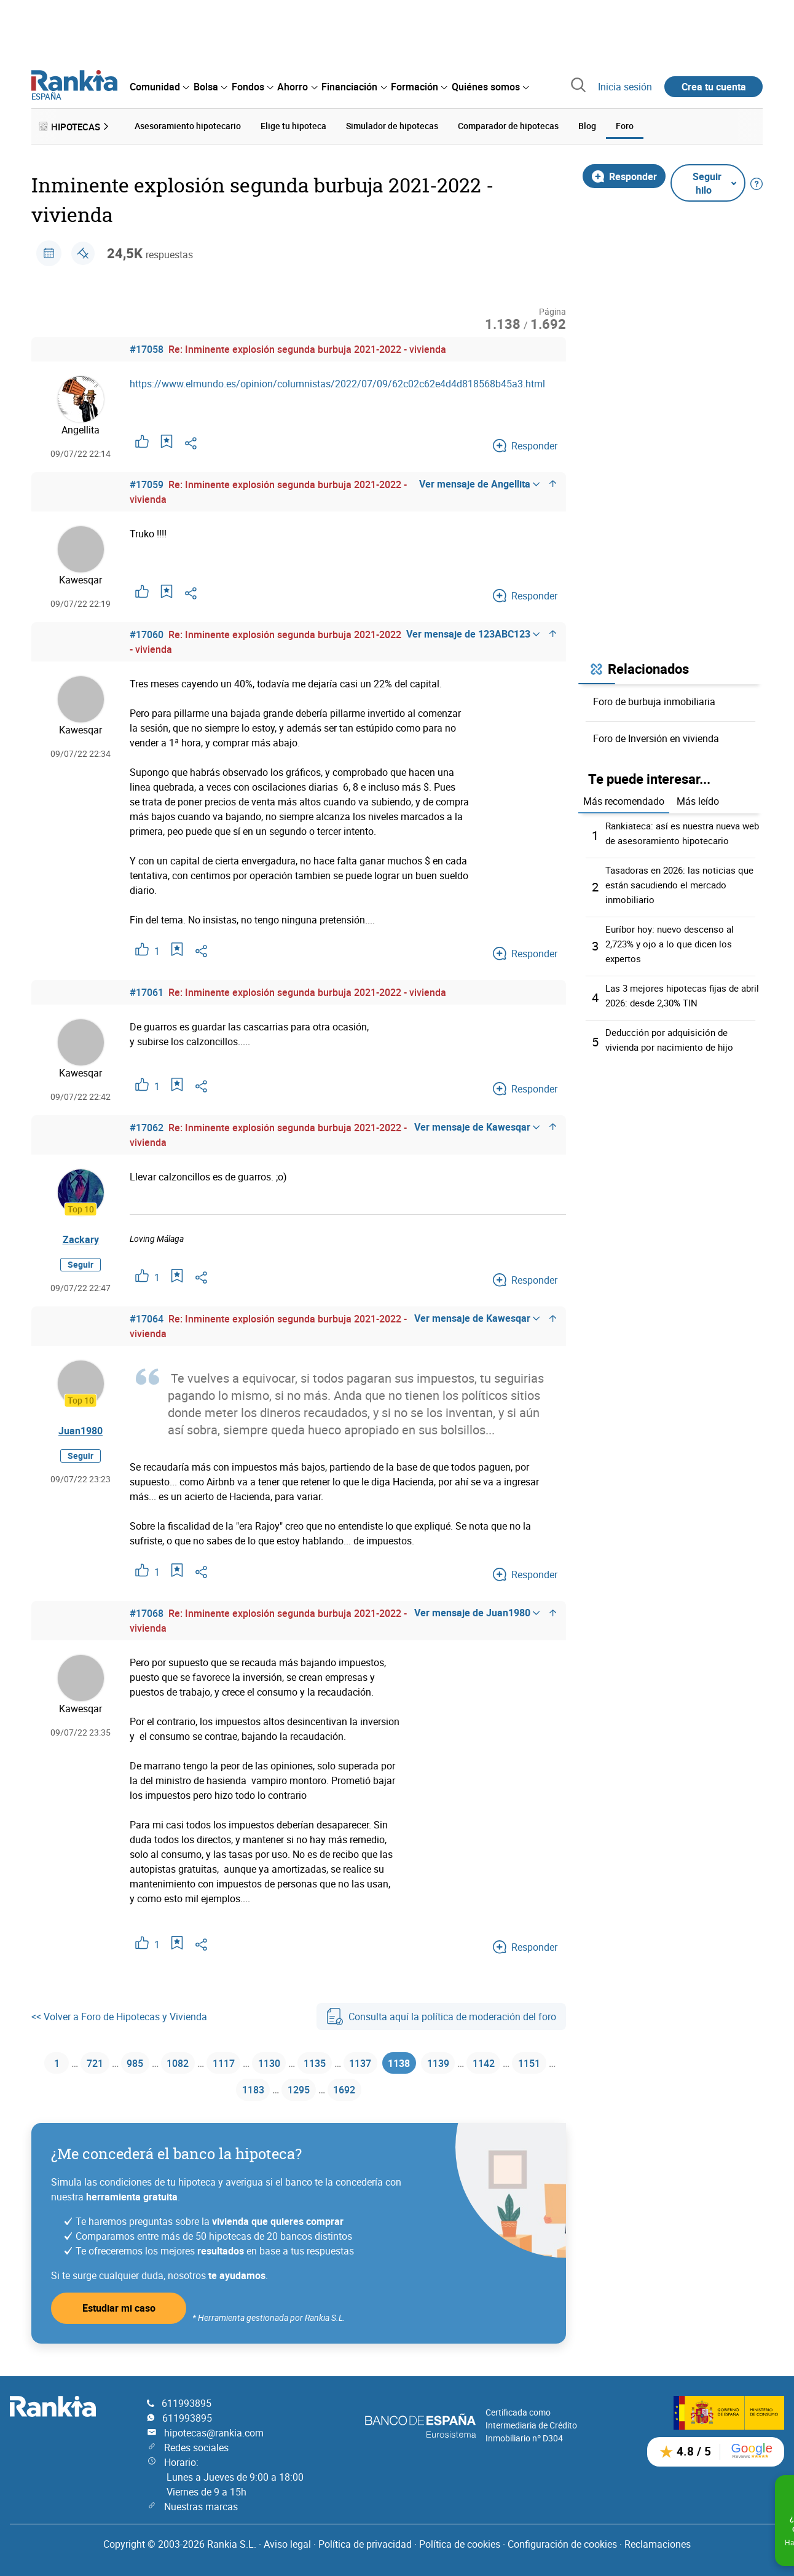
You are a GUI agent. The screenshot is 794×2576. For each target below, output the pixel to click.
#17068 (146, 1610)
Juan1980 (80, 1427)
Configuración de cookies (562, 2544)
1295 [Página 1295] (324, 2091)
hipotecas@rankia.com (214, 2433)
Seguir (80, 1261)
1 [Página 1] (55, 2062)
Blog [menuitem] (587, 124)
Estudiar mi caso (118, 2311)
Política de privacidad (365, 2544)
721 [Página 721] (95, 2062)
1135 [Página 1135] (340, 2062)
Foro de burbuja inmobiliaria (654, 698)
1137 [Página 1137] (390, 2062)
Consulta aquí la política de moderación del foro (441, 2014)
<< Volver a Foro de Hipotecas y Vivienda (119, 2014)
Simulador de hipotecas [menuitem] (392, 124)
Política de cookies (459, 2544)
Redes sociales (196, 2447)
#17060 (146, 632)
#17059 (146, 482)
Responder (624, 173)
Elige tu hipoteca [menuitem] (293, 124)
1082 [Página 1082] (189, 2062)
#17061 (146, 989)
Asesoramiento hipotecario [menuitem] (188, 124)
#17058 (146, 346)
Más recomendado (623, 798)
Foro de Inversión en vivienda (656, 735)
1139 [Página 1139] (478, 2062)
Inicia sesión (625, 86)
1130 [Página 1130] (289, 2062)
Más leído (698, 798)
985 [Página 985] (140, 2062)
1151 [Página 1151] (223, 2091)
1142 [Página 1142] (528, 2062)
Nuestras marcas (201, 2506)
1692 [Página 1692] (374, 2091)
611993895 (186, 2403)
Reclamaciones (657, 2544)
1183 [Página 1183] (273, 2091)
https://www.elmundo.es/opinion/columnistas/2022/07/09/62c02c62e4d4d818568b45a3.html (337, 381)
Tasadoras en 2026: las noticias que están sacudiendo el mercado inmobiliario (683, 882)
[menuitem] (159, 86)
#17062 (146, 1125)
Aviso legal (287, 2544)
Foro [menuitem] (625, 124)
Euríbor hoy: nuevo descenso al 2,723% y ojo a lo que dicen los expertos (672, 941)
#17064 (146, 1316)
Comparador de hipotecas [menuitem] (508, 124)
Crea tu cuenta (714, 86)
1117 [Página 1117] (239, 2062)
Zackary (81, 1236)
